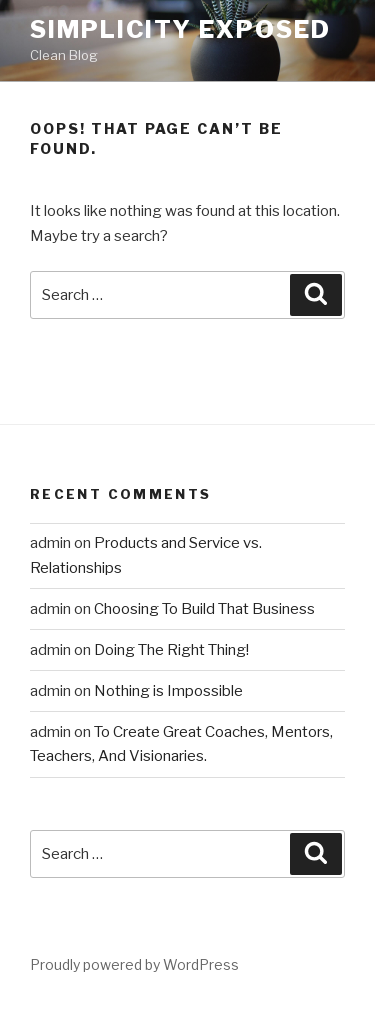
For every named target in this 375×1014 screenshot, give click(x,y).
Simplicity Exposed (180, 29)
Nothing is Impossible (168, 691)
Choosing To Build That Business (204, 609)
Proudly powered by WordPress (134, 964)
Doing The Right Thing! (171, 650)
